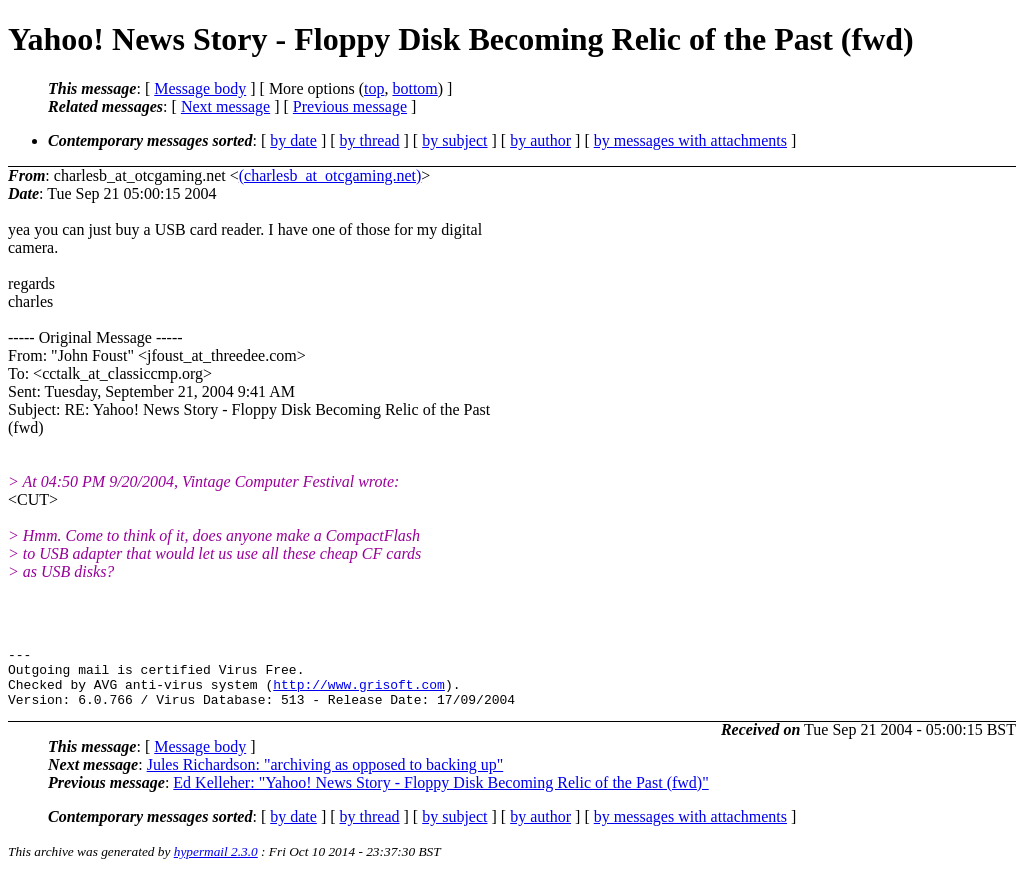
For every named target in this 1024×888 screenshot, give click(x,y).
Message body (200, 88)
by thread (370, 140)
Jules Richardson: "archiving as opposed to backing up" (325, 776)
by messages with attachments (690, 140)
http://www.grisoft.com (359, 693)
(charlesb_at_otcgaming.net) (330, 175)
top (374, 88)
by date (293, 140)
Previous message (350, 106)
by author (540, 140)
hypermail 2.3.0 (216, 863)
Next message (225, 106)
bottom (414, 88)
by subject (454, 140)
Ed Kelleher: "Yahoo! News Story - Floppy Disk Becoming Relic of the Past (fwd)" (440, 794)
